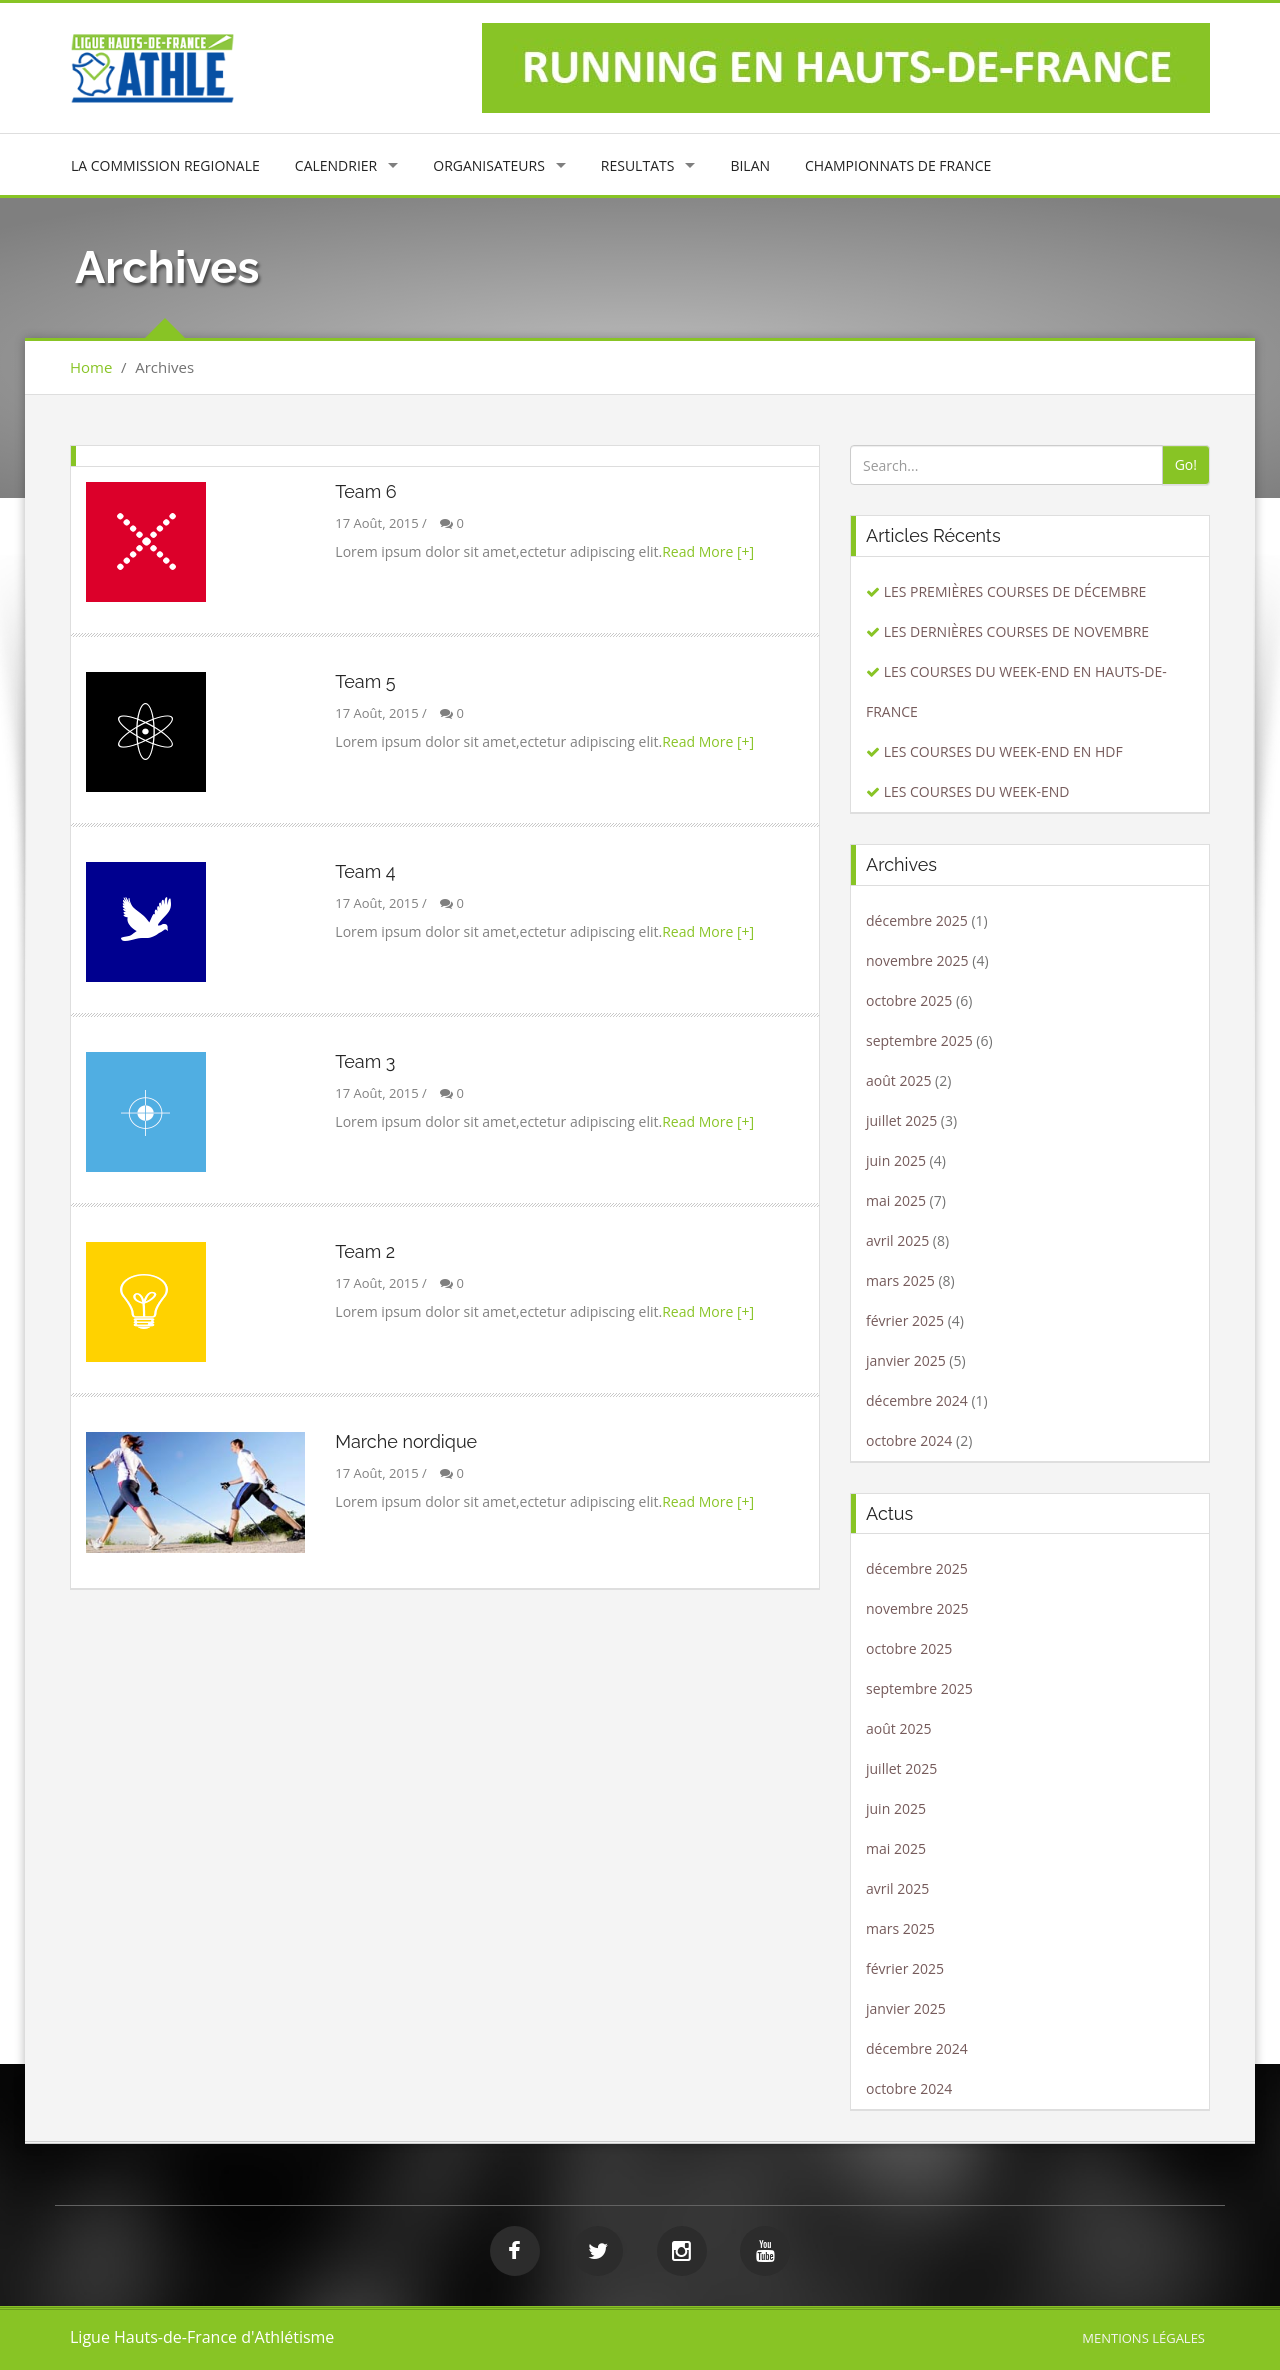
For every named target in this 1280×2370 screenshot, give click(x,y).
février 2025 (905, 1320)
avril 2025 (897, 1240)
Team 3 (365, 1061)
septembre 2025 (919, 1040)
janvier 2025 (906, 1360)
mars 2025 (900, 1280)
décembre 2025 (917, 920)
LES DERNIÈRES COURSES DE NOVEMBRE (1016, 631)
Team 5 (365, 681)
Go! (1186, 464)
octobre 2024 (909, 1440)
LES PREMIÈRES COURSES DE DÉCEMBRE (1015, 591)
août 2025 (898, 1080)
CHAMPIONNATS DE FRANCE (898, 165)
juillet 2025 (901, 1120)
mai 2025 (896, 1200)
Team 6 (365, 491)
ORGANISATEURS (489, 165)
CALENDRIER (336, 165)
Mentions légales (1143, 2338)
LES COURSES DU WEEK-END (977, 791)
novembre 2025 (917, 960)
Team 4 (365, 871)
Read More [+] (708, 551)
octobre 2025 (909, 1000)
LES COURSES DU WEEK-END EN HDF (1003, 751)
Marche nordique (406, 1441)
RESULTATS (638, 165)
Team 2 (365, 1251)
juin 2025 (896, 1160)
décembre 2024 (917, 1400)
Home (91, 367)
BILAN (750, 165)
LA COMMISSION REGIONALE (165, 165)
